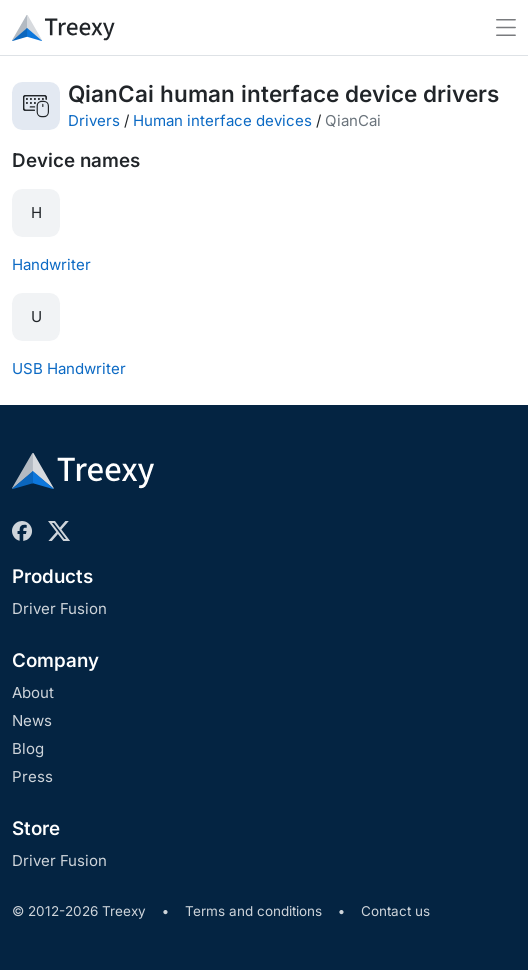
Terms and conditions (253, 911)
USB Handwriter (69, 368)
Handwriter (51, 264)
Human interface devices (222, 120)
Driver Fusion (59, 608)
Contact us (395, 911)
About (33, 692)
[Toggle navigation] (506, 27)
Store (36, 828)
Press (32, 776)
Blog (28, 748)
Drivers (94, 120)
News (32, 720)
